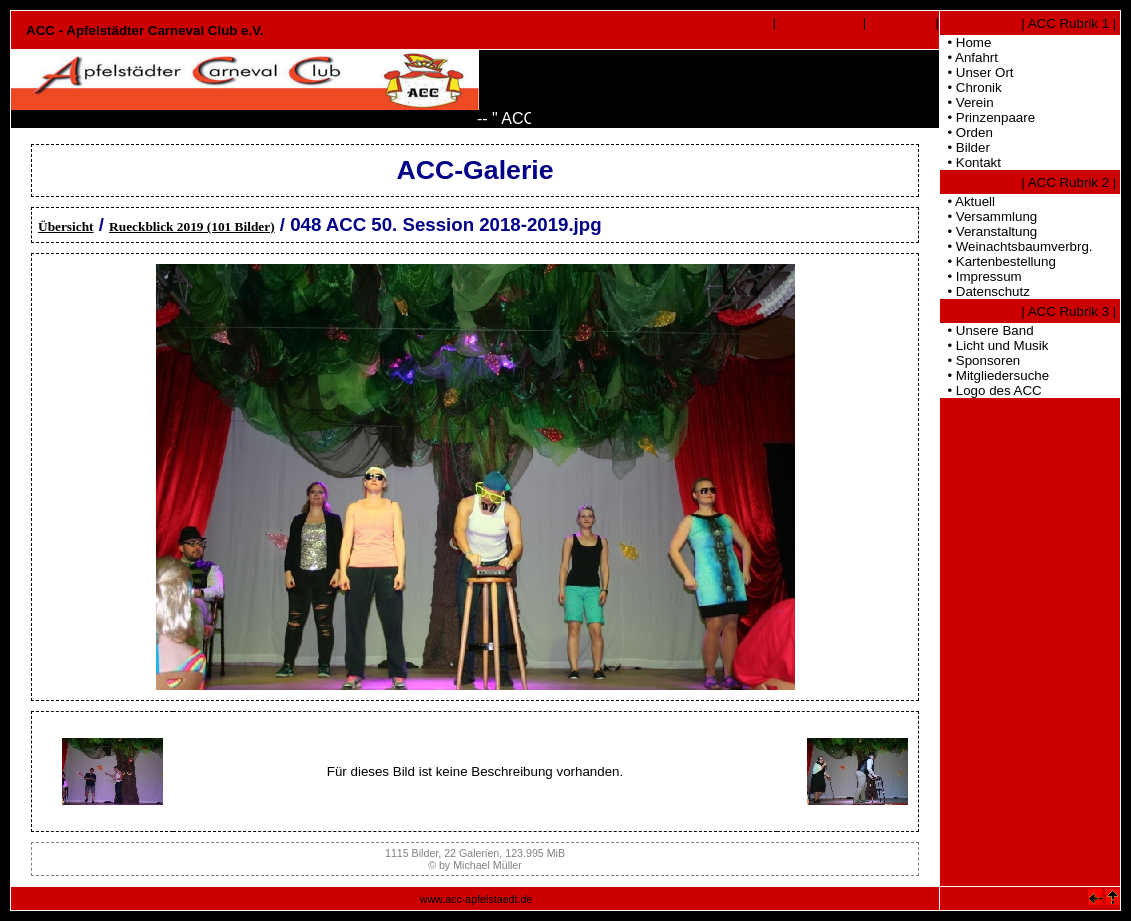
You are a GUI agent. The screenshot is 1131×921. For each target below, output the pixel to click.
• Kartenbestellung (998, 261)
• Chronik (971, 87)
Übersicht (66, 226)
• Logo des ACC (991, 390)
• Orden (966, 132)
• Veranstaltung (988, 231)
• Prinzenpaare (987, 117)
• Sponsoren (980, 360)
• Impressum (981, 276)
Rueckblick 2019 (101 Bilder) (192, 226)
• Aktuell (967, 201)
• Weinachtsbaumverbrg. (1016, 246)
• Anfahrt (969, 57)
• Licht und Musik (994, 345)
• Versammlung (988, 216)
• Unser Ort (977, 72)
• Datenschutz (985, 291)
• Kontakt (970, 162)
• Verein (967, 102)
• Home (965, 42)
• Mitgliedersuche (994, 375)
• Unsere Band (987, 330)
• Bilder (965, 147)
